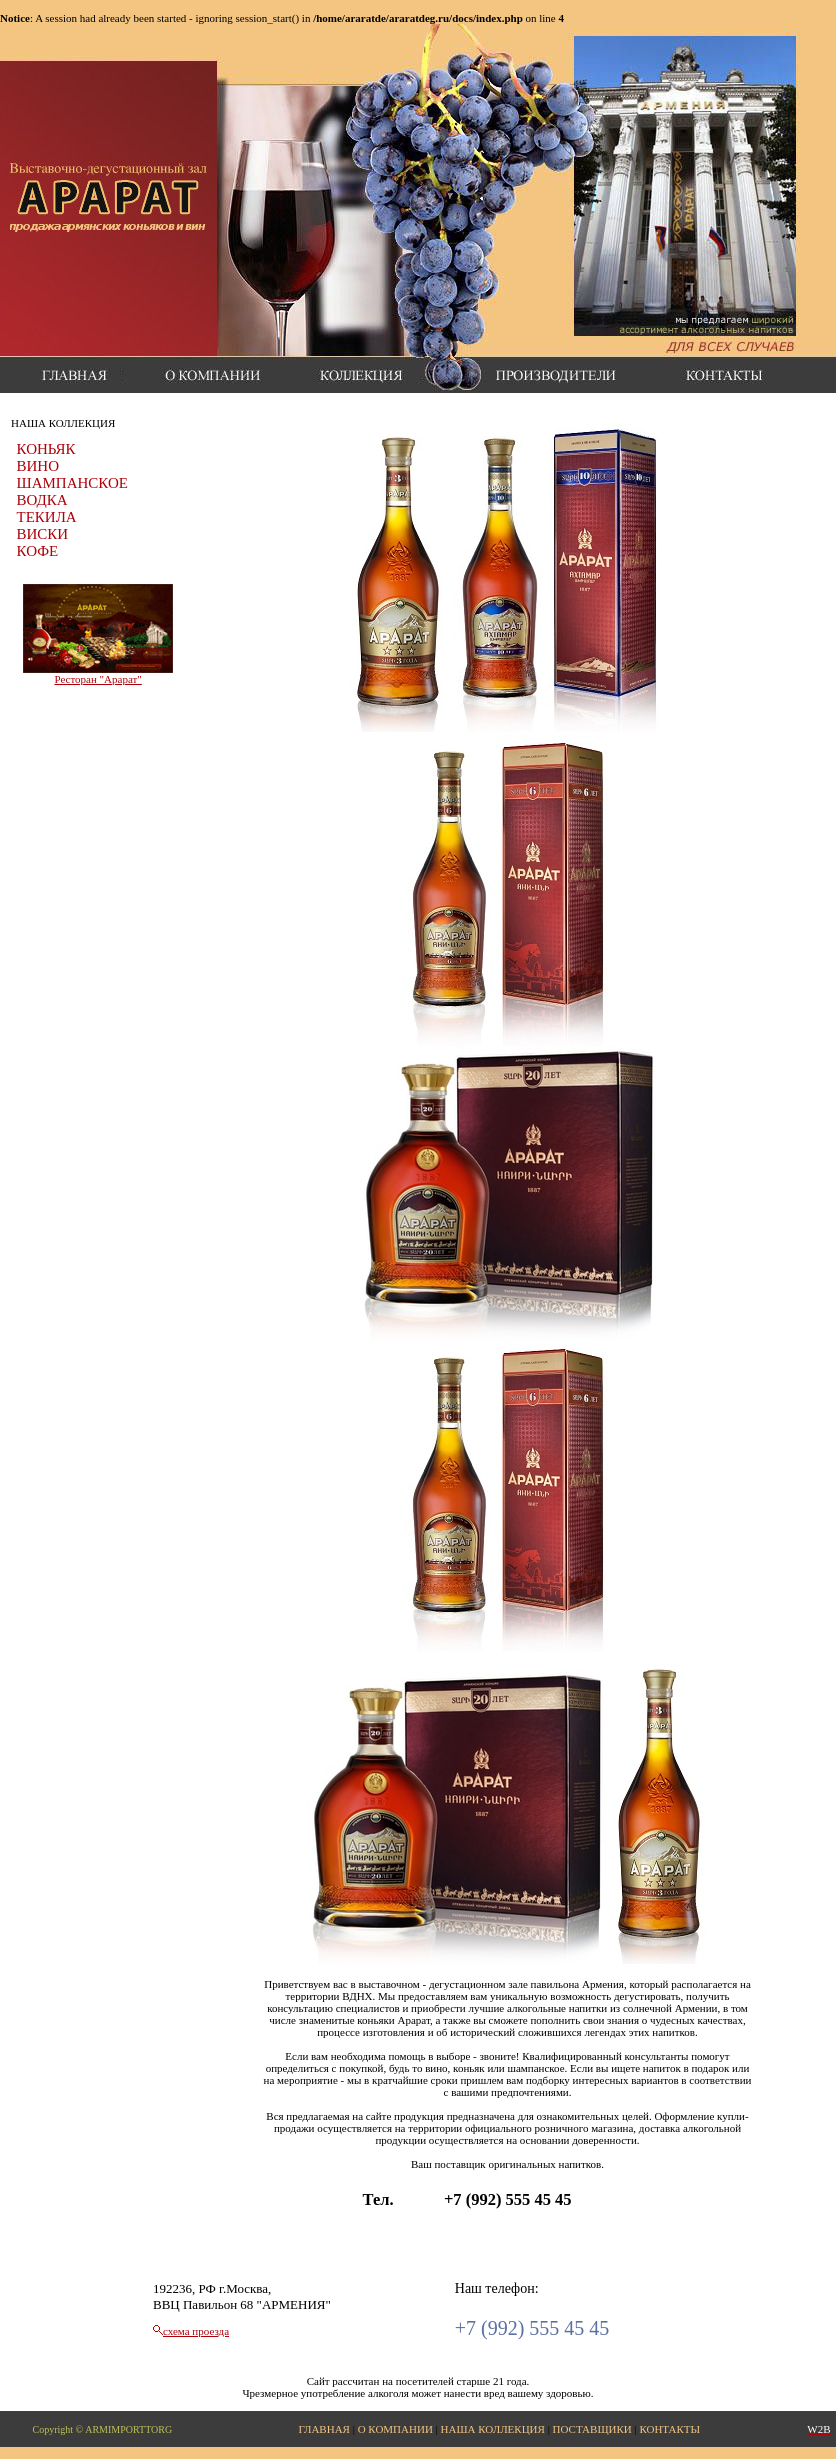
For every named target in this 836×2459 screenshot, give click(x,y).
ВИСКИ (43, 534)
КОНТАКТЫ (669, 2429)
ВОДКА (42, 500)
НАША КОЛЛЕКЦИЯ (493, 2429)
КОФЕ (38, 551)
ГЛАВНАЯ (324, 2429)
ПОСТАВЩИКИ (592, 2429)
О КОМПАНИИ (395, 2429)
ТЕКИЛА (47, 517)
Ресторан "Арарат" (97, 679)
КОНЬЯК (46, 449)
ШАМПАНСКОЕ (72, 483)
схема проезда (196, 2331)
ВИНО (38, 466)
